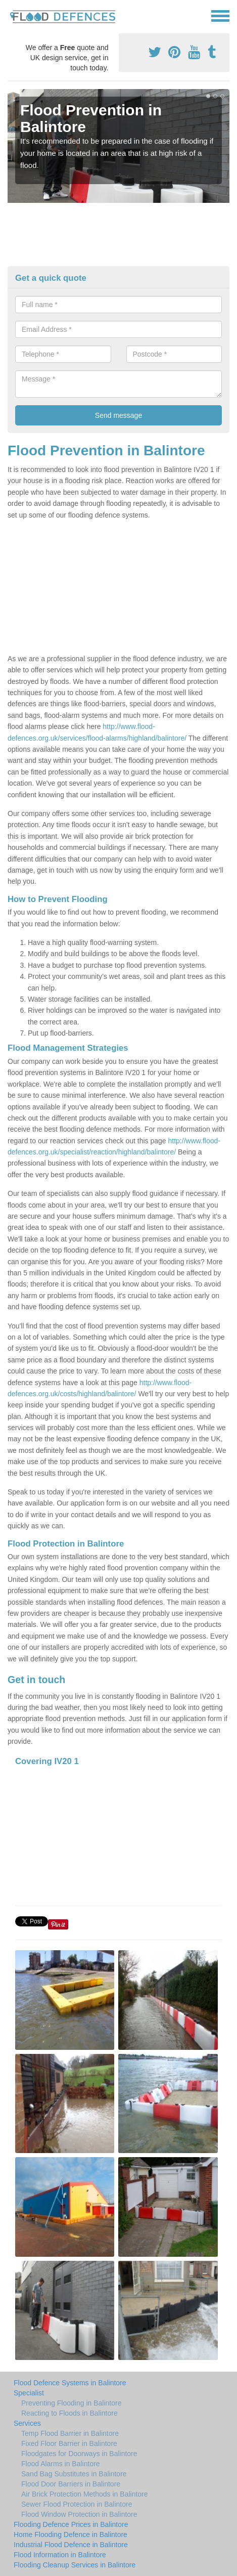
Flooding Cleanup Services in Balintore (74, 2565)
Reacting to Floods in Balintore (69, 2413)
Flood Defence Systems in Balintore (70, 2383)
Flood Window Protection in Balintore (79, 2514)
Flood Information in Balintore (60, 2555)
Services (27, 2423)
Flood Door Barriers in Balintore (70, 2484)
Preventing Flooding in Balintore (71, 2403)
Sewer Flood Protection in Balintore (76, 2504)
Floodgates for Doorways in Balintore (79, 2454)
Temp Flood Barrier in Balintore (70, 2433)
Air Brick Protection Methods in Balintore (84, 2494)
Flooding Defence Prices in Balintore (71, 2524)
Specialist (29, 2393)
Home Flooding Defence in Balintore (70, 2534)
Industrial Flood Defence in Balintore (71, 2545)
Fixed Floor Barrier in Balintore (69, 2443)
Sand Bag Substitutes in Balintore (74, 2474)
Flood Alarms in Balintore (60, 2464)
